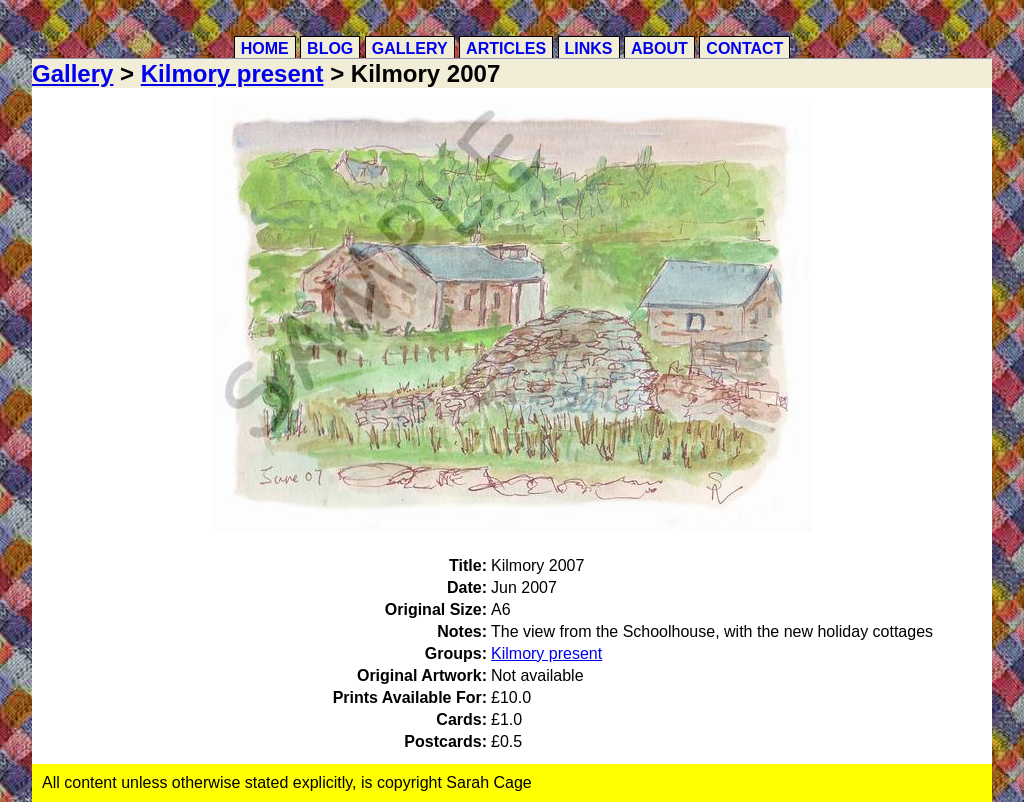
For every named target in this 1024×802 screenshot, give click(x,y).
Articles (506, 48)
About (659, 48)
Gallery (410, 48)
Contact (744, 48)
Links (589, 48)
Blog (330, 48)
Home (265, 48)
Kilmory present (232, 73)
